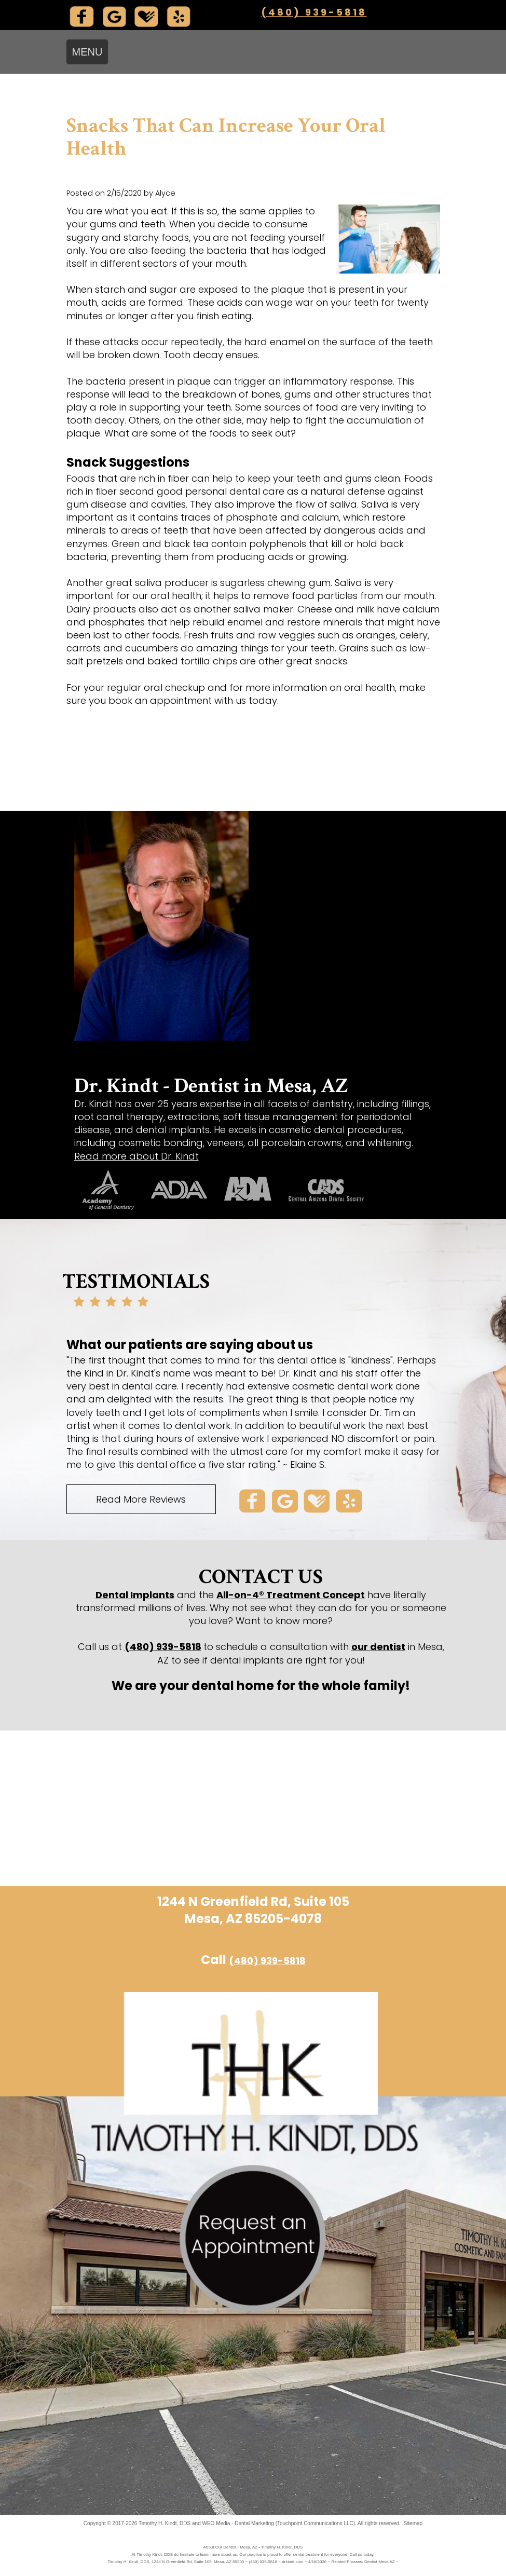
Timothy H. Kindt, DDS (164, 2523)
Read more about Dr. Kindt (136, 1156)
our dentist (378, 1646)
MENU (87, 52)
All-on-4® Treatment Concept (290, 1594)
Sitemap (412, 2523)
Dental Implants (134, 1594)
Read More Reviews (141, 1499)
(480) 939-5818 (314, 12)
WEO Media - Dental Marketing (237, 2523)
